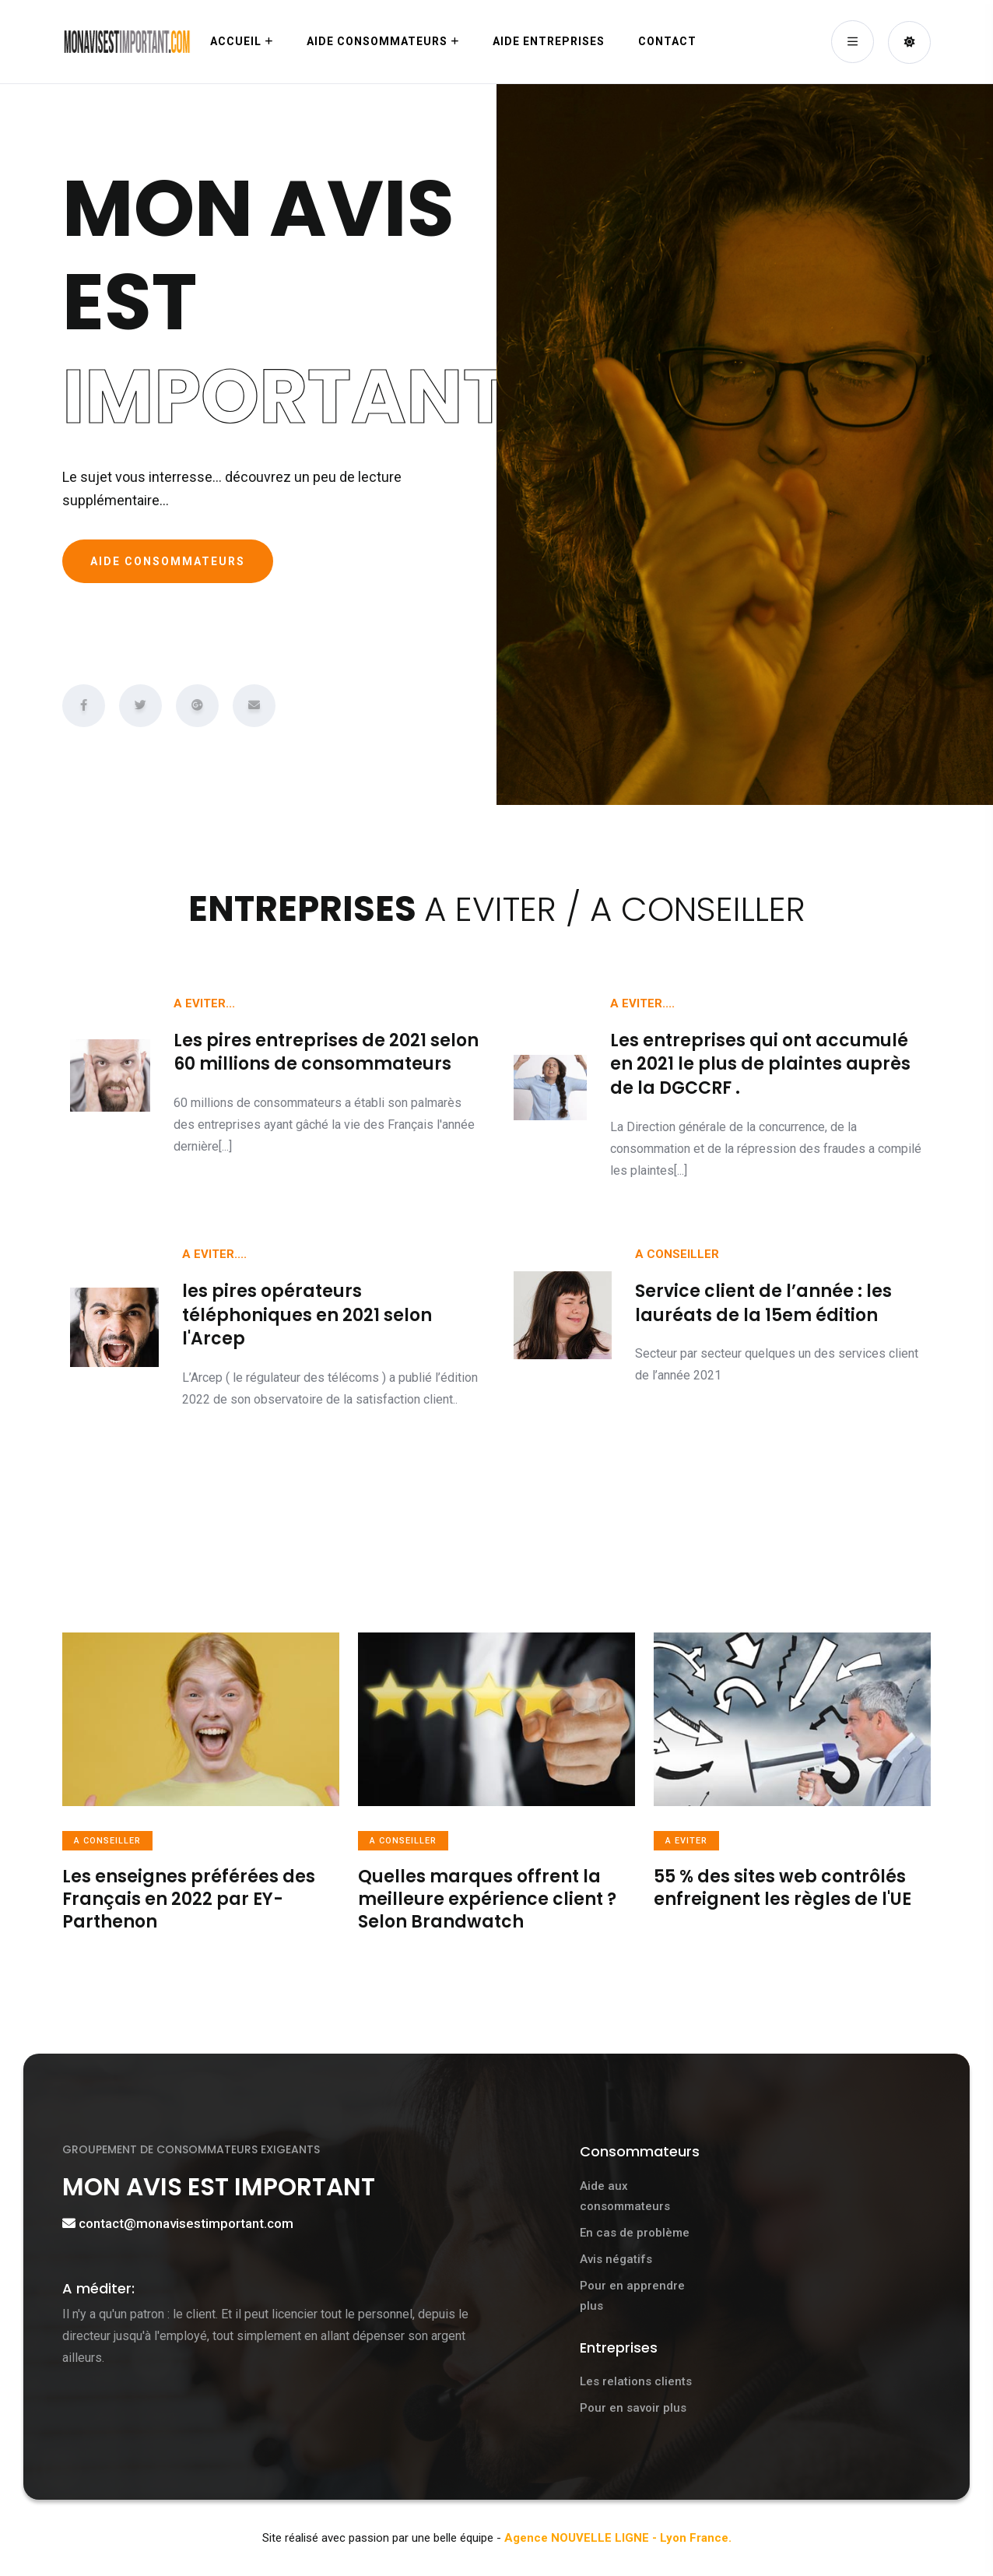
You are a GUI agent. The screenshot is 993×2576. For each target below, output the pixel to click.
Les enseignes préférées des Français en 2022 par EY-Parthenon (188, 1898)
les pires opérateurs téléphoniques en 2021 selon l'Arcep (307, 1315)
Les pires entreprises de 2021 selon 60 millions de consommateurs (326, 1052)
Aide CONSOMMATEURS (377, 41)
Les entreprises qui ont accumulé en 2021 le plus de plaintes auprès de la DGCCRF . (760, 1064)
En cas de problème (634, 2233)
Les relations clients (636, 2381)
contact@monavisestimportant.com (186, 2223)
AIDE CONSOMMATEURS (167, 561)
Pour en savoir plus (633, 2408)
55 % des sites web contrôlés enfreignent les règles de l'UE (782, 1887)
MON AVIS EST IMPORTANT (223, 2186)
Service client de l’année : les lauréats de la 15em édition (763, 1303)
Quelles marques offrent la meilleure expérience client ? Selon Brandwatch (487, 1898)
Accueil (235, 41)
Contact (667, 41)
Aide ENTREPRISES (549, 41)
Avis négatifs (616, 2259)
